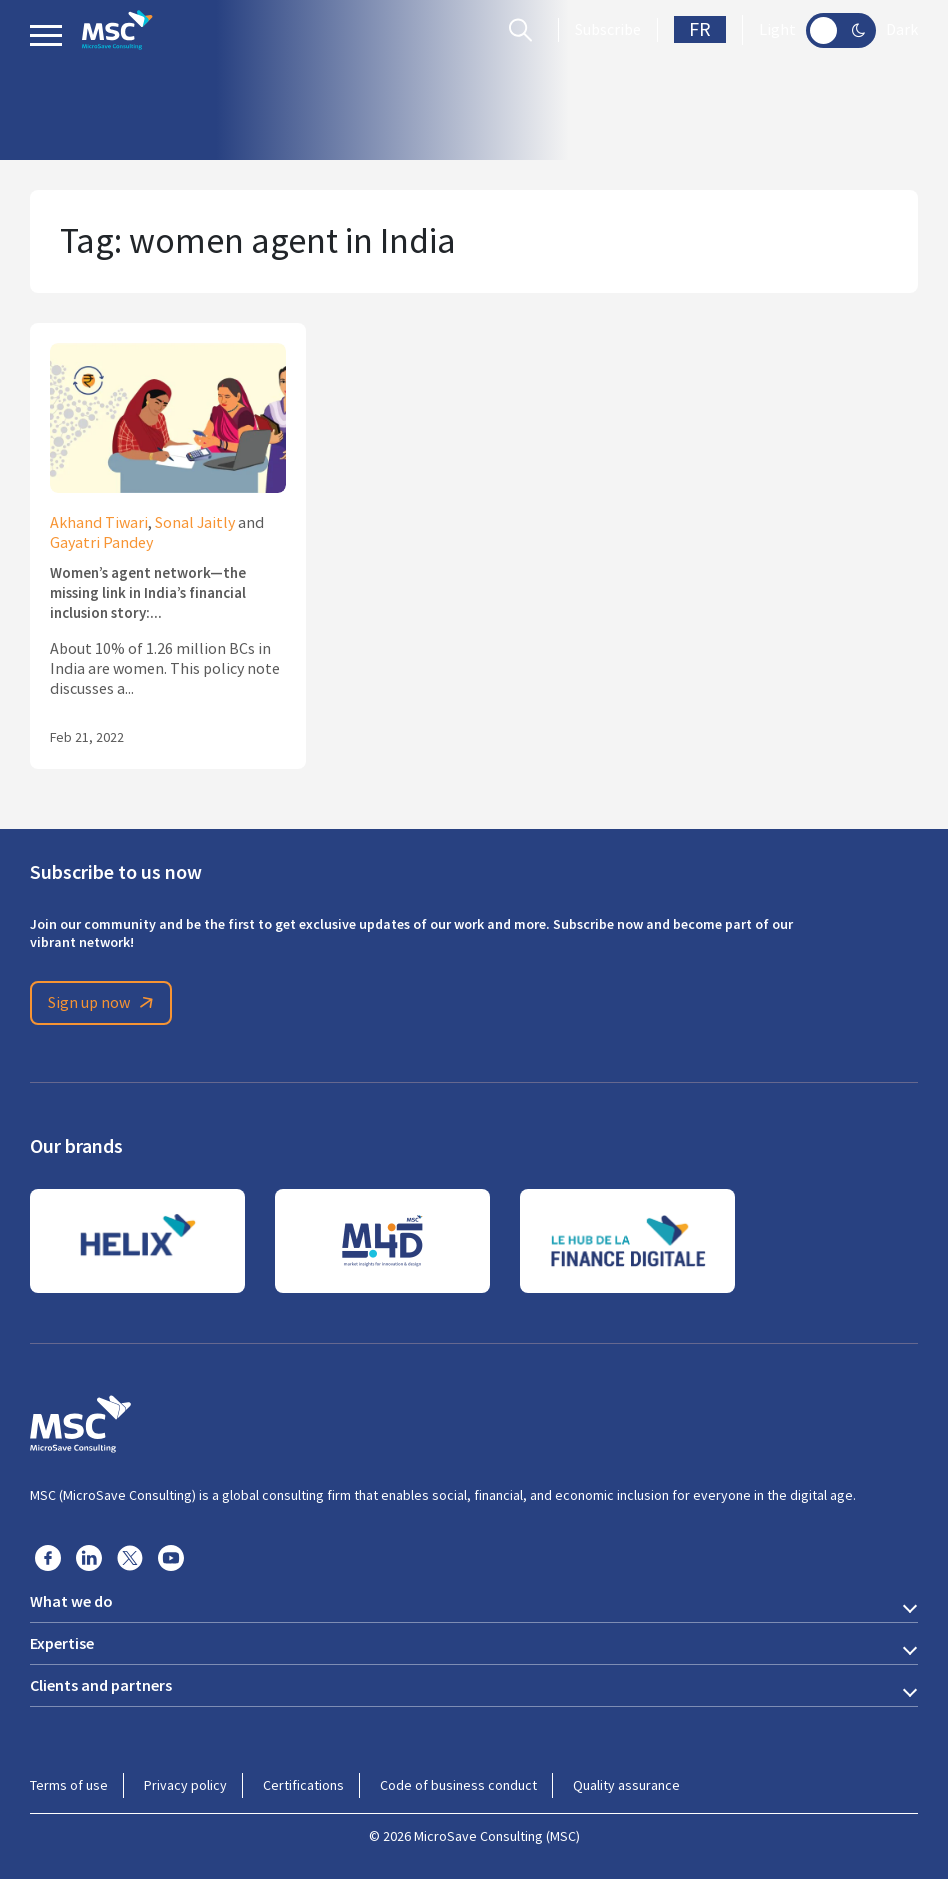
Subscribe (608, 30)
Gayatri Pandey (101, 543)
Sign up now (104, 1003)
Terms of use (69, 1785)
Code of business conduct (458, 1785)
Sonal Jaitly (195, 523)
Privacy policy (185, 1785)
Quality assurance (626, 1785)
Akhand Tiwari (99, 523)
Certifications (303, 1785)
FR (700, 29)
